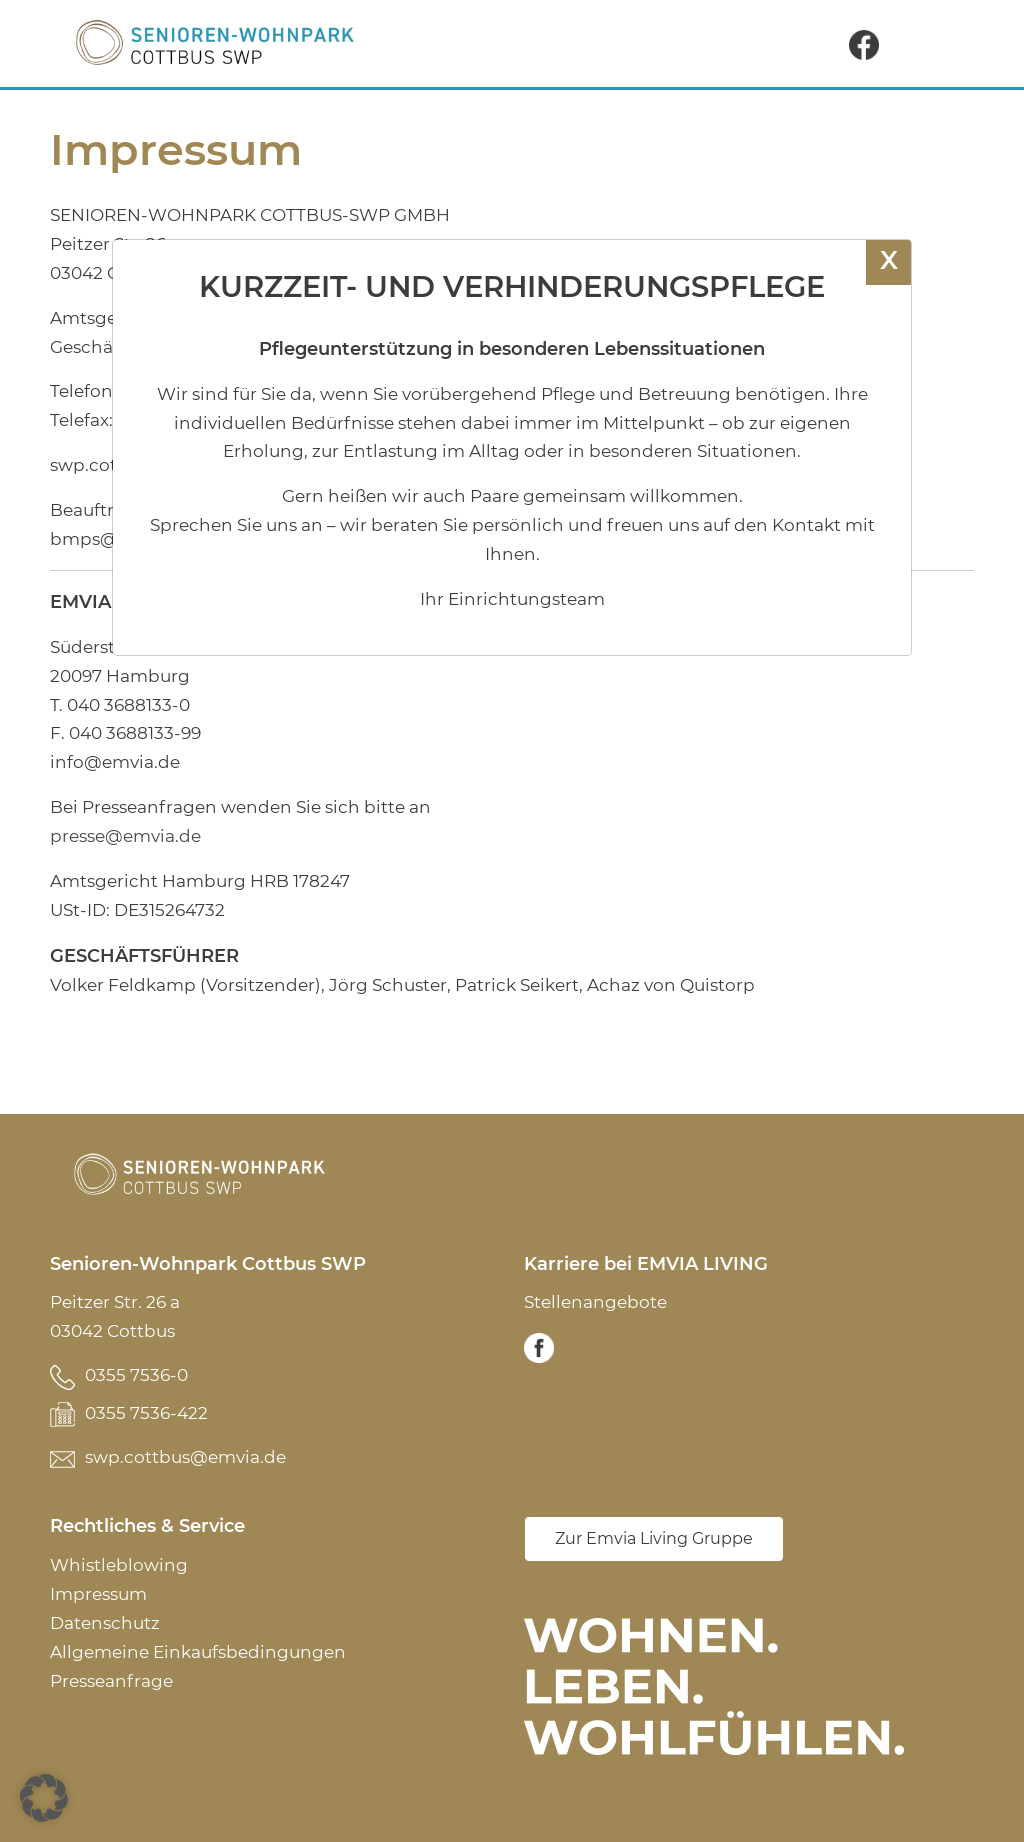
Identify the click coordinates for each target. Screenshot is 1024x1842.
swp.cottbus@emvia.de (185, 1457)
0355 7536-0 (136, 1375)
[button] (44, 1798)
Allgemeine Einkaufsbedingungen (198, 1652)
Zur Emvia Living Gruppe (654, 1538)
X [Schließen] (889, 259)
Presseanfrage (111, 1681)
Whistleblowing (119, 1565)
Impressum (98, 1594)
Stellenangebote (595, 1302)
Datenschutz (105, 1623)
